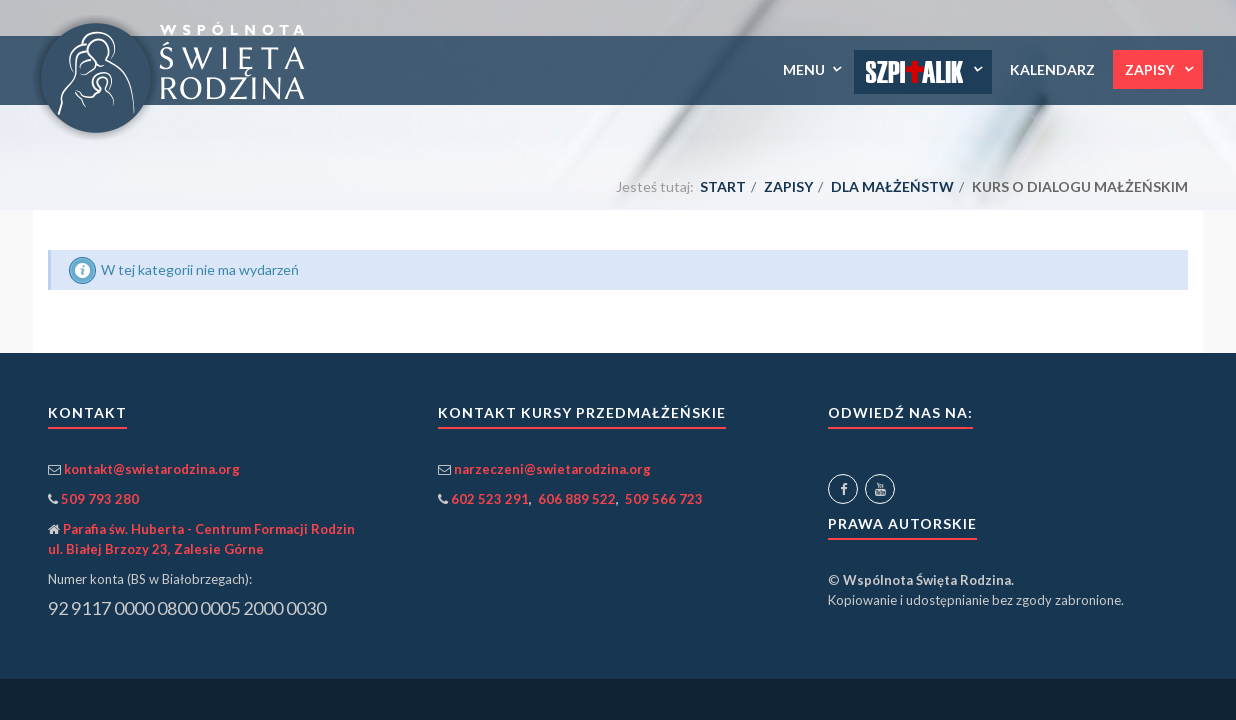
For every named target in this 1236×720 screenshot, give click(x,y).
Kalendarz (1052, 69)
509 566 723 (664, 499)
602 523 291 (490, 499)
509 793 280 (100, 499)
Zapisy (1151, 69)
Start (723, 186)
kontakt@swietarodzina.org (152, 469)
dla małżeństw (892, 186)
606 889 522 (577, 499)
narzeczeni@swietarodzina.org (552, 469)
